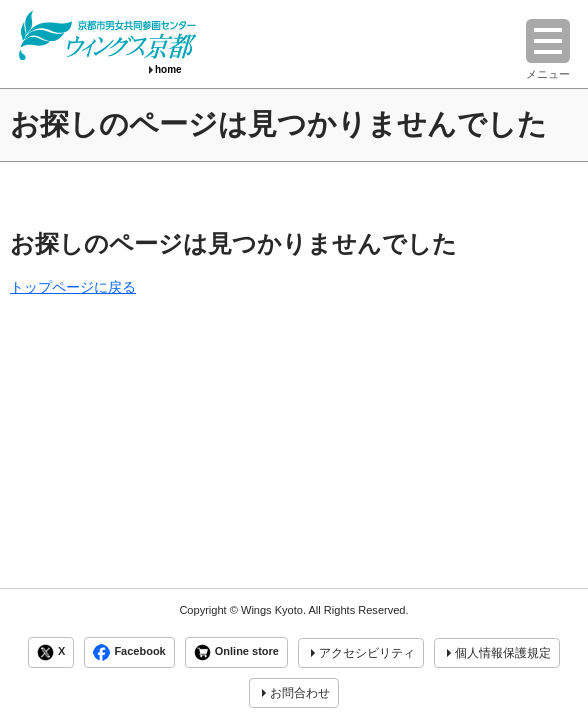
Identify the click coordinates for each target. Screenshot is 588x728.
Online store (236, 652)
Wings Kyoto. (273, 610)
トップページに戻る (73, 287)
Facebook (129, 652)
